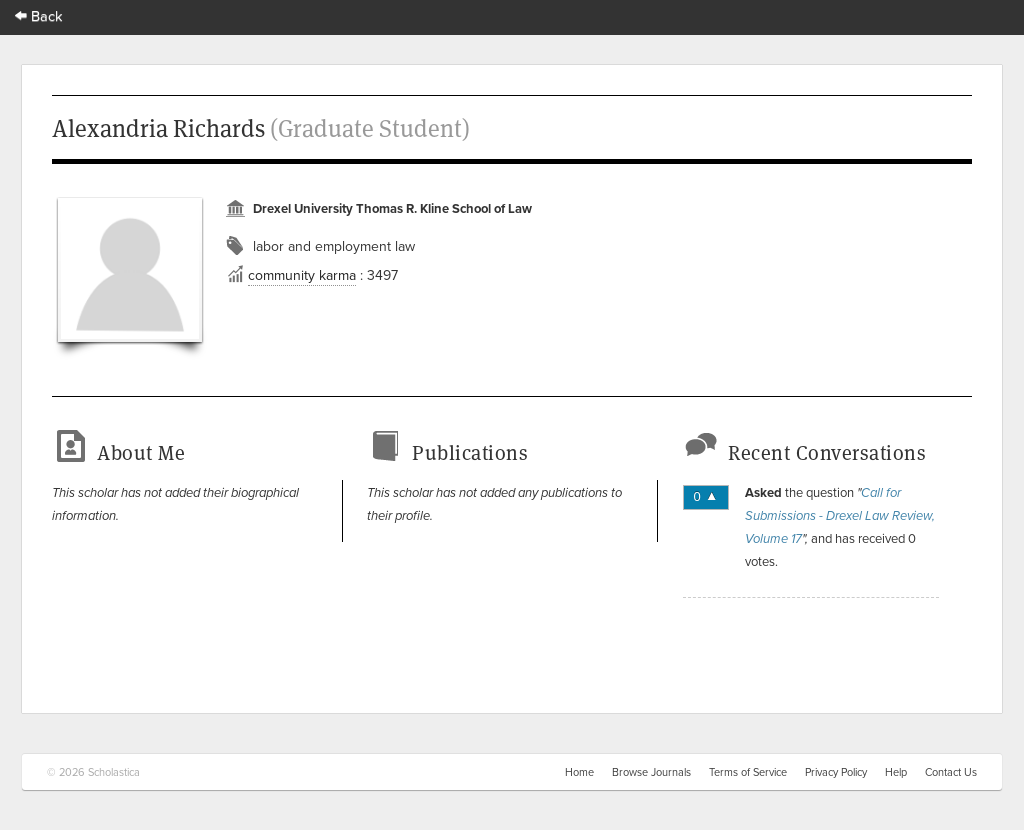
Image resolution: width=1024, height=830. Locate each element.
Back (39, 15)
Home (579, 772)
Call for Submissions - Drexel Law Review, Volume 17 (840, 516)
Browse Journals (651, 772)
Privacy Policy (836, 772)
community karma (302, 275)
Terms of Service (748, 772)
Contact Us (951, 772)
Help (896, 772)
